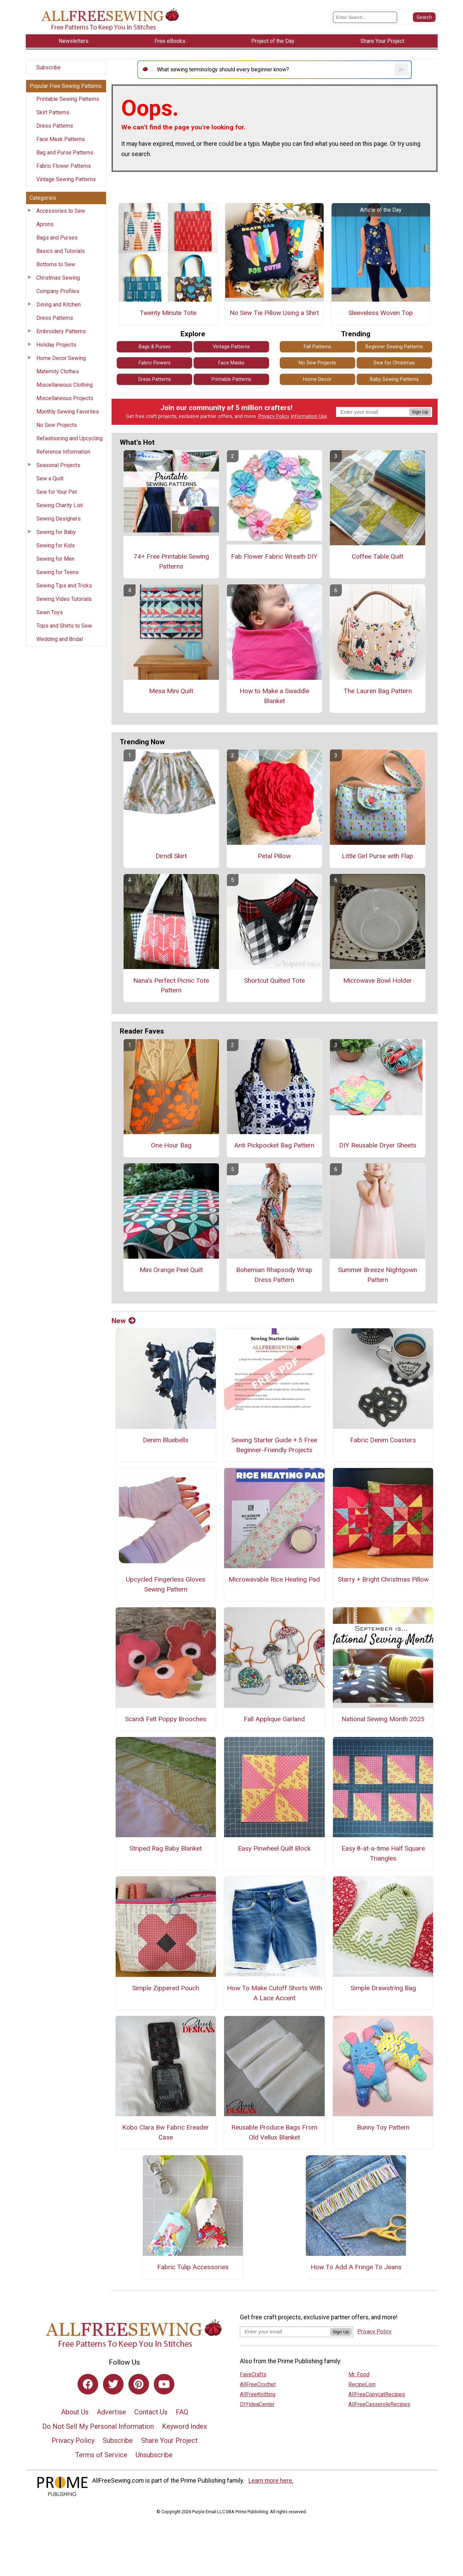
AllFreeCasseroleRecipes (379, 2404)
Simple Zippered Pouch (165, 1988)
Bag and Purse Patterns (64, 152)
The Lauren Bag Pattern (378, 691)
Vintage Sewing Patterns (66, 179)
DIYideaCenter (257, 2404)
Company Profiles (57, 291)
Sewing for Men (55, 559)
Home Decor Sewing (61, 358)
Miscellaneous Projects (64, 398)
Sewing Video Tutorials (64, 599)
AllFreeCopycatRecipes (376, 2394)
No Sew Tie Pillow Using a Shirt (274, 313)
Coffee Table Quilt (377, 556)
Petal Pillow (274, 856)
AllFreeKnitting (257, 2394)
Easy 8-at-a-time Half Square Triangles (383, 1853)
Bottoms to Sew (55, 264)
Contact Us (150, 2412)
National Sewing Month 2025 (383, 1719)
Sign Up (420, 412)
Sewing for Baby (56, 532)
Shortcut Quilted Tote (274, 980)
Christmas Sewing (58, 278)
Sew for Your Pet (56, 492)
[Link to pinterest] (138, 2384)
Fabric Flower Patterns (63, 166)
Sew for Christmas (394, 363)
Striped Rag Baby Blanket (165, 1848)
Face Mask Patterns (60, 139)
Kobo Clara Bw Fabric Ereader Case (165, 2132)
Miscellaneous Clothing (64, 385)
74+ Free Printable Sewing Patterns (171, 561)
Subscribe (48, 67)
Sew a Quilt (49, 478)
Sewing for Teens (57, 572)
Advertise (111, 2412)
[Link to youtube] (164, 2384)
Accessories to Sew (60, 211)
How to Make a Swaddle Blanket (274, 696)
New (124, 1321)
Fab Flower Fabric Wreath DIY (274, 556)
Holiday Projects (56, 344)
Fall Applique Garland (274, 1719)
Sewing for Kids (55, 545)
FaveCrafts (253, 2374)
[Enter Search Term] (365, 17)
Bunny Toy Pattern (383, 2127)
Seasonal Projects (58, 465)
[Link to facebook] (88, 2384)
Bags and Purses (57, 237)
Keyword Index (184, 2426)
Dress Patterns (54, 126)
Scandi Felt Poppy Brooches (165, 1719)
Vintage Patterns (231, 347)
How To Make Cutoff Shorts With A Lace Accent (274, 1993)
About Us (75, 2412)
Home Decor (317, 379)
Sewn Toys (49, 612)
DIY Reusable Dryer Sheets (377, 1145)
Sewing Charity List (59, 505)
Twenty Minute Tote (168, 313)
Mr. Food (358, 2374)
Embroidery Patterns (61, 331)
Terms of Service (101, 2455)
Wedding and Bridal (59, 639)
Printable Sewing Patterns (67, 99)
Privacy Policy (273, 416)
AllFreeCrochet (258, 2384)
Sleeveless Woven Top (380, 313)
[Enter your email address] (285, 2331)
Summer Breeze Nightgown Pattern (377, 1275)
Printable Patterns (231, 379)
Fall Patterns (317, 347)
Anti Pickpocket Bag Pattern (274, 1145)
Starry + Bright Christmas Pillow (383, 1579)
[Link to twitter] (113, 2384)
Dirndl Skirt (171, 856)
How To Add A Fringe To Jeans (356, 2267)
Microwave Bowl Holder (377, 980)
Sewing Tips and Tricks (64, 585)
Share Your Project (169, 2440)
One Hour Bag (171, 1145)
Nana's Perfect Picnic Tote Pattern (171, 985)
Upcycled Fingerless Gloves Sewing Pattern (165, 1584)
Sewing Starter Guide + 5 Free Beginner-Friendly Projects (274, 1445)
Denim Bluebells (165, 1440)
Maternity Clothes (57, 371)
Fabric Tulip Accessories (193, 2267)
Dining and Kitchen (58, 304)
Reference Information (63, 451)
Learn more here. (270, 2480)
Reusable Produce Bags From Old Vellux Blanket (274, 2132)
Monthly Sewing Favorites (67, 411)
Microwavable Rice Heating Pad (274, 1579)
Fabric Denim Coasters (383, 1440)
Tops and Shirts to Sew (64, 625)
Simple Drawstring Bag (383, 1988)
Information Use (309, 416)
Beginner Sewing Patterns (394, 347)
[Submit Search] (424, 17)
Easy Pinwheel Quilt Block (274, 1848)
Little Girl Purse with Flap (377, 856)
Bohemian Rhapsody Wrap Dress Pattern (274, 1275)
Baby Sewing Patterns (394, 379)
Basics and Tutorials (60, 251)
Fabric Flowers (155, 363)
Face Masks (231, 363)
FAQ (182, 2412)
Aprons (45, 224)
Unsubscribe (154, 2455)
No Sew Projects (56, 425)
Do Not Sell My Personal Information (98, 2426)
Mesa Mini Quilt (171, 691)
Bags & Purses (155, 347)
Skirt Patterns (52, 112)
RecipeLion (361, 2384)
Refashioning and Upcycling (69, 438)
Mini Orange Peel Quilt (171, 1270)
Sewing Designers (58, 518)
